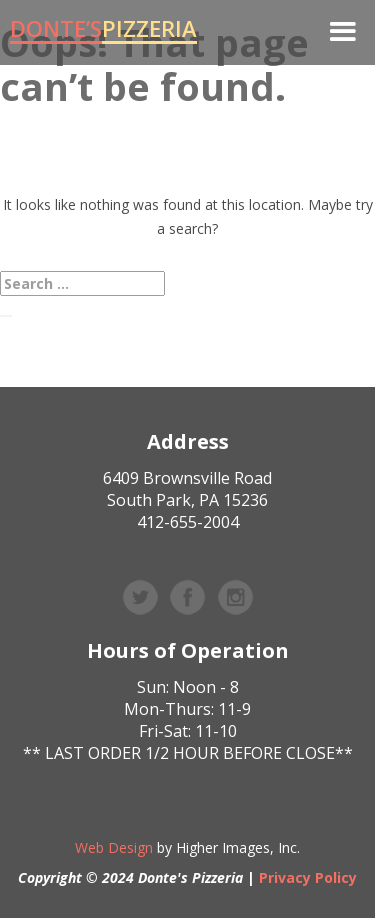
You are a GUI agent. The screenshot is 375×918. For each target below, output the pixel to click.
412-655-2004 (188, 522)
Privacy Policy (308, 877)
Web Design (114, 847)
